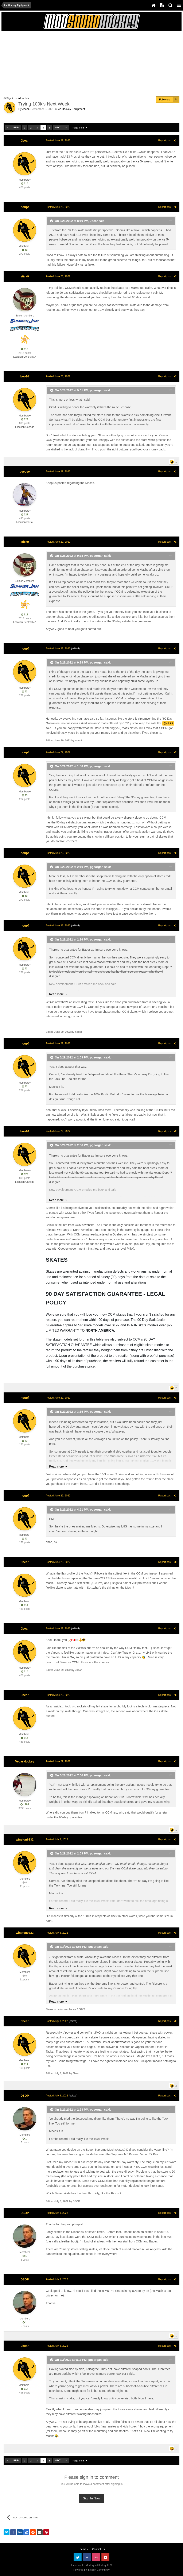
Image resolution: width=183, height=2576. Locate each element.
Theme (83, 2549)
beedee (25, 471)
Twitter (78, 2557)
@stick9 (168, 723)
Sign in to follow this (17, 98)
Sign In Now (91, 2498)
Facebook (87, 2557)
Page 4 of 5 (80, 127)
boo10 (24, 376)
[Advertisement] (53, 62)
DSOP (24, 2095)
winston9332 (25, 1839)
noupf (25, 207)
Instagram (96, 2557)
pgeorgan (96, 390)
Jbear (25, 109)
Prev (16, 127)
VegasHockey (24, 1761)
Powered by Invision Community (91, 2569)
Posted (58, 140)
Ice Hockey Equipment (71, 109)
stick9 (24, 276)
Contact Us (98, 2549)
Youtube (105, 2557)
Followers (164, 99)
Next (58, 127)
